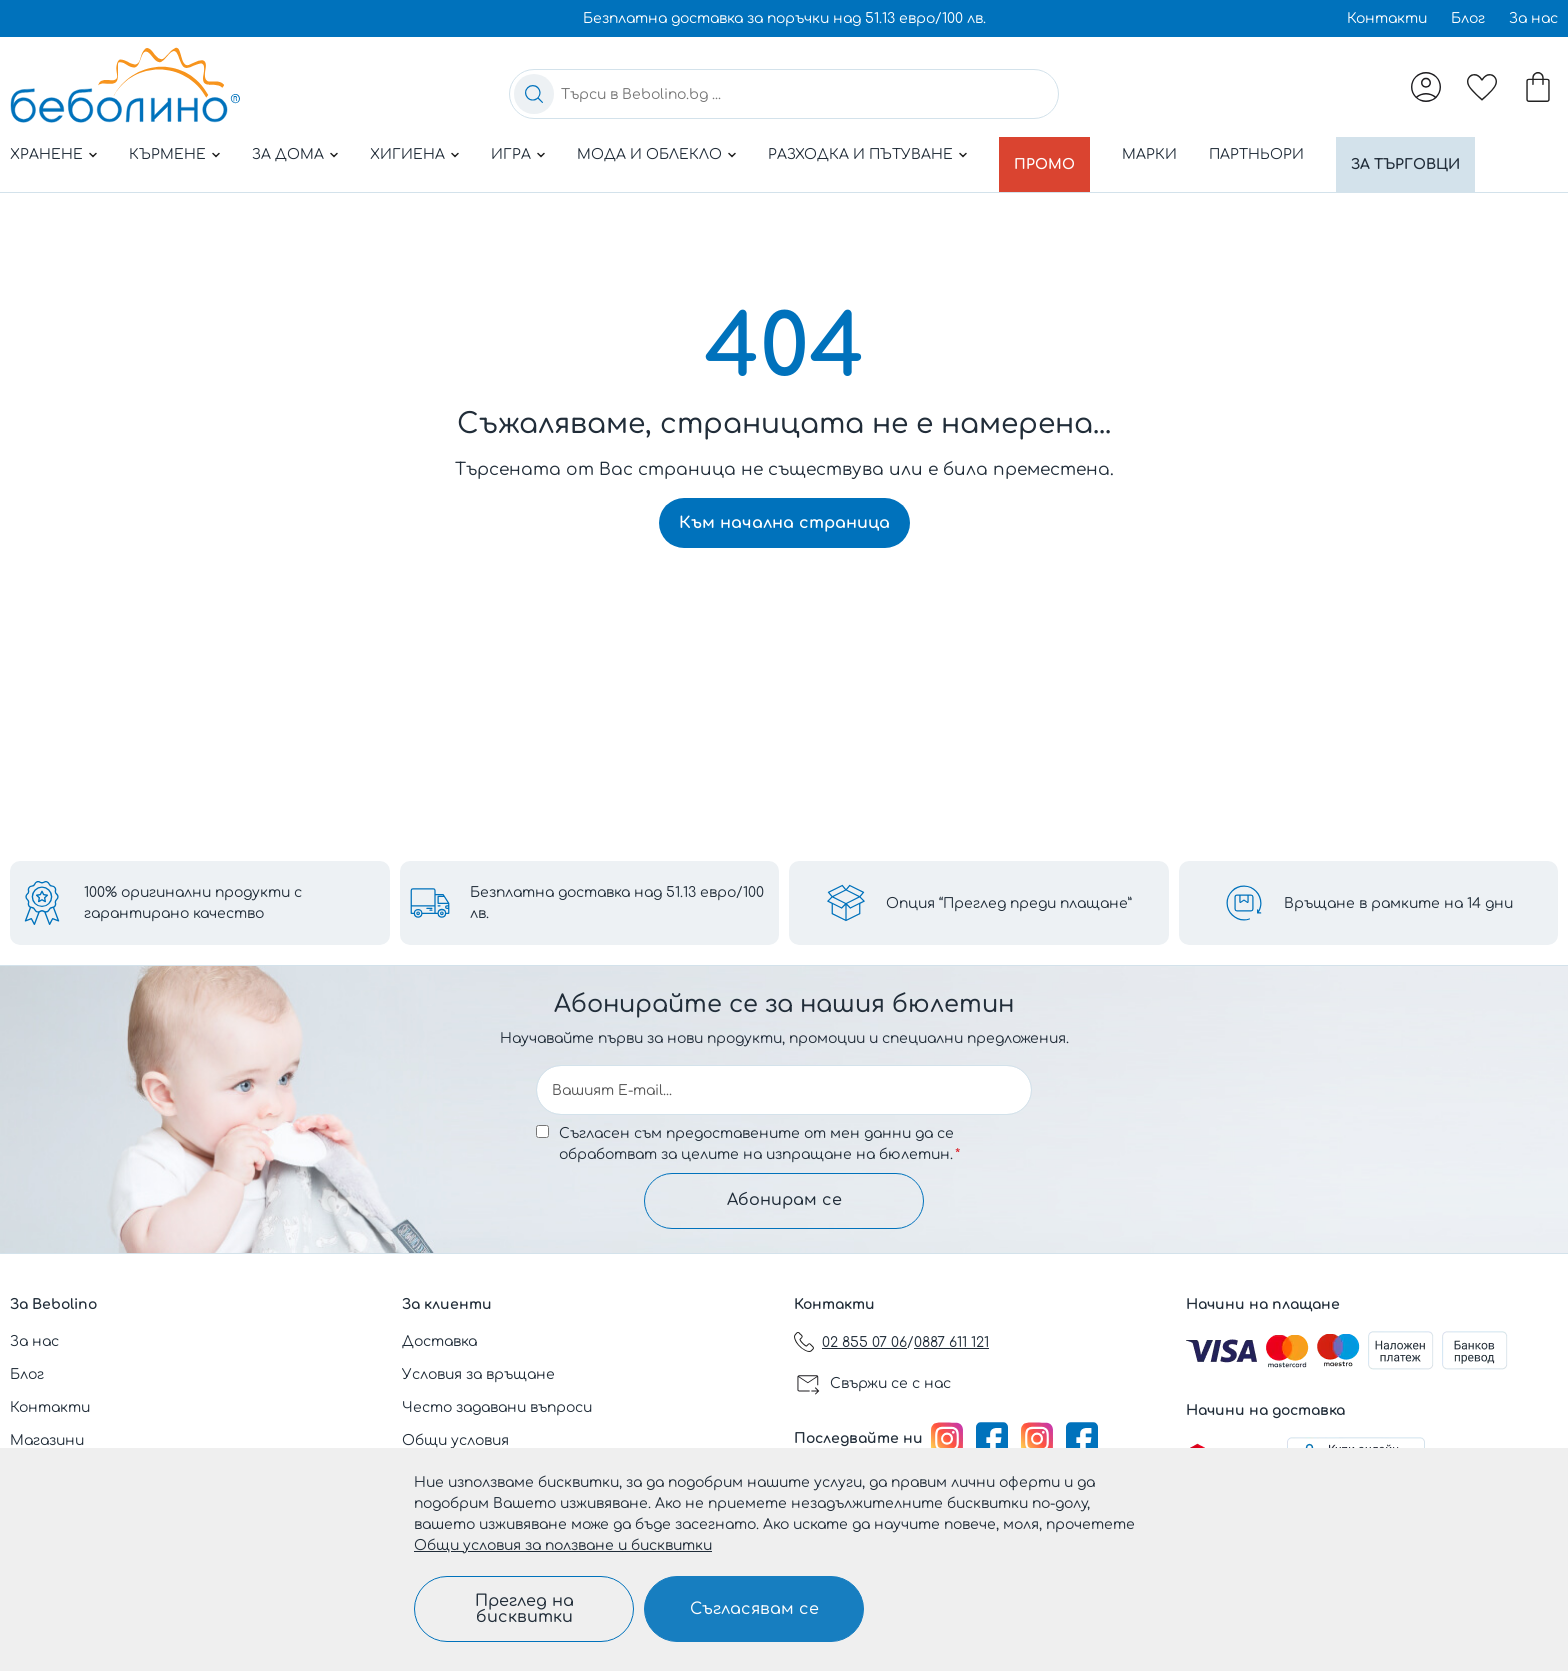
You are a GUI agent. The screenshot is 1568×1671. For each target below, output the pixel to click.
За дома (288, 154)
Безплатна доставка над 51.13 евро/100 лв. (617, 899)
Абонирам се (784, 1199)
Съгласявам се (754, 1609)
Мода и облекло (649, 154)
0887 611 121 (951, 1342)
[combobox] (784, 94)
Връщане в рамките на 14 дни (1398, 899)
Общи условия (455, 1440)
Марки (1158, 154)
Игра (511, 154)
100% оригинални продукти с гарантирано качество (193, 899)
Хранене (46, 154)
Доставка (439, 1341)
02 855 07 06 (864, 1342)
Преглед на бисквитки (524, 1609)
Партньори (1265, 154)
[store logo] (125, 85)
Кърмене (167, 154)
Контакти (1387, 18)
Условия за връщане (478, 1374)
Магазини (47, 1440)
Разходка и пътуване (860, 154)
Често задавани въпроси (497, 1407)
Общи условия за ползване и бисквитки (563, 1545)
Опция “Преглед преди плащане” (1009, 899)
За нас (1533, 18)
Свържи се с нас (890, 1383)
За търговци (1419, 154)
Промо (1049, 154)
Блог (1468, 18)
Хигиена (407, 154)
